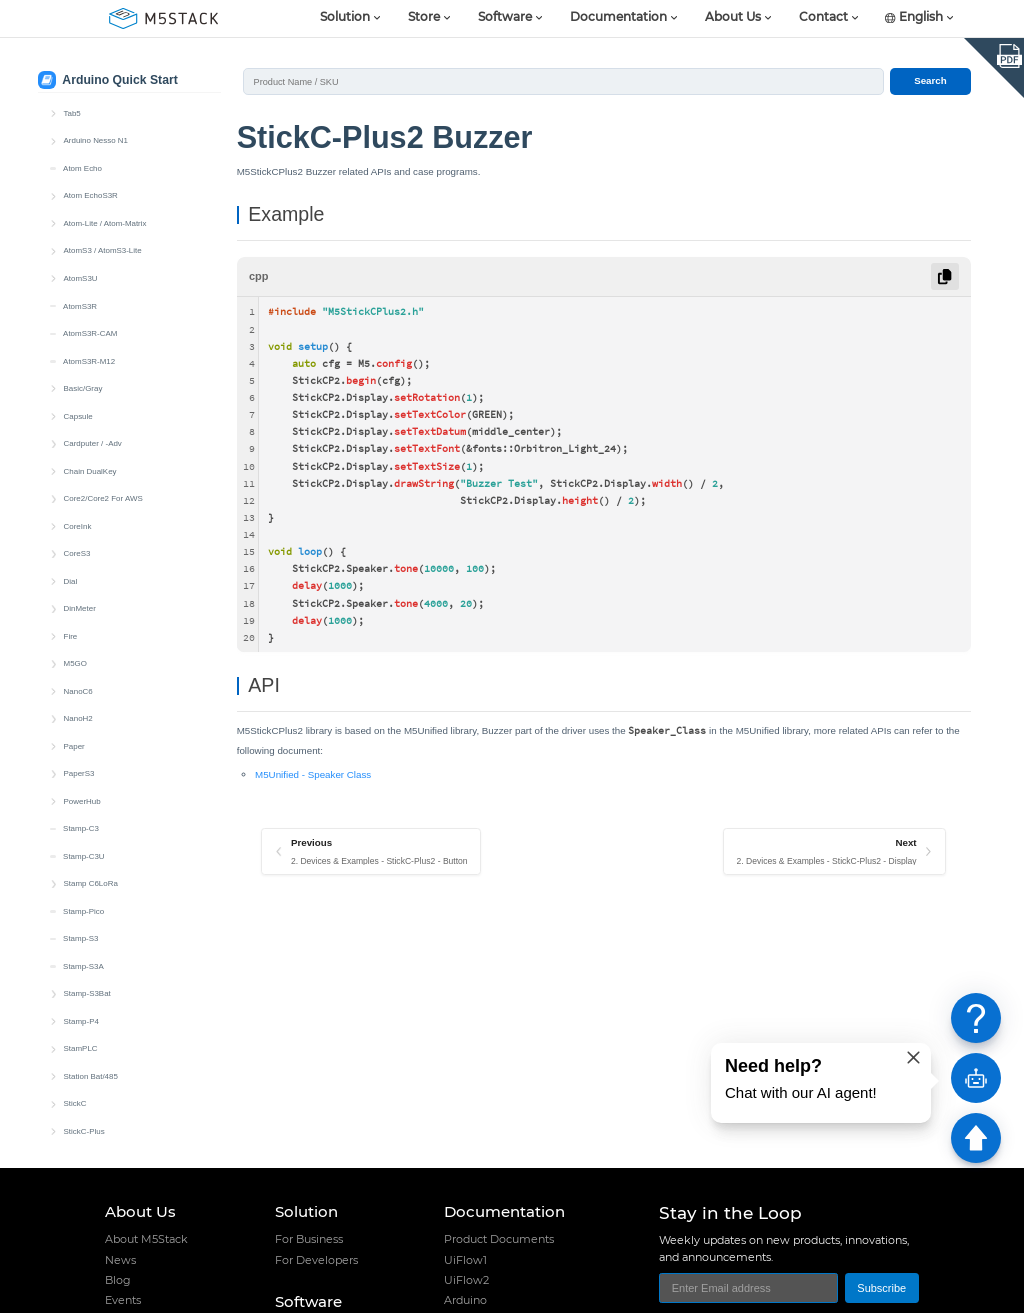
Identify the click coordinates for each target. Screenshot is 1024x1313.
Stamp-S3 (80, 250)
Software (505, 18)
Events (123, 1300)
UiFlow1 (465, 1260)
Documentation (618, 18)
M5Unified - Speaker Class (313, 774)
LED (82, 691)
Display (88, 608)
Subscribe (881, 1288)
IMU (82, 636)
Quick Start (94, 498)
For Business (309, 1239)
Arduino (465, 1300)
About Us (733, 18)
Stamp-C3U (83, 168)
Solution (345, 18)
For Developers (316, 1260)
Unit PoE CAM (88, 993)
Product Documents (499, 1239)
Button (86, 553)
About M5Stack (146, 1239)
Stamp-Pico (83, 223)
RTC (83, 746)
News (120, 1260)
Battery (87, 526)
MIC (82, 718)
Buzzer (87, 581)
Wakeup (89, 773)
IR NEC (88, 663)
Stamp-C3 (81, 140)
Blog (118, 1280)
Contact (823, 18)
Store (424, 18)
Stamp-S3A (83, 278)
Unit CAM (80, 911)
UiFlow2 (466, 1280)
